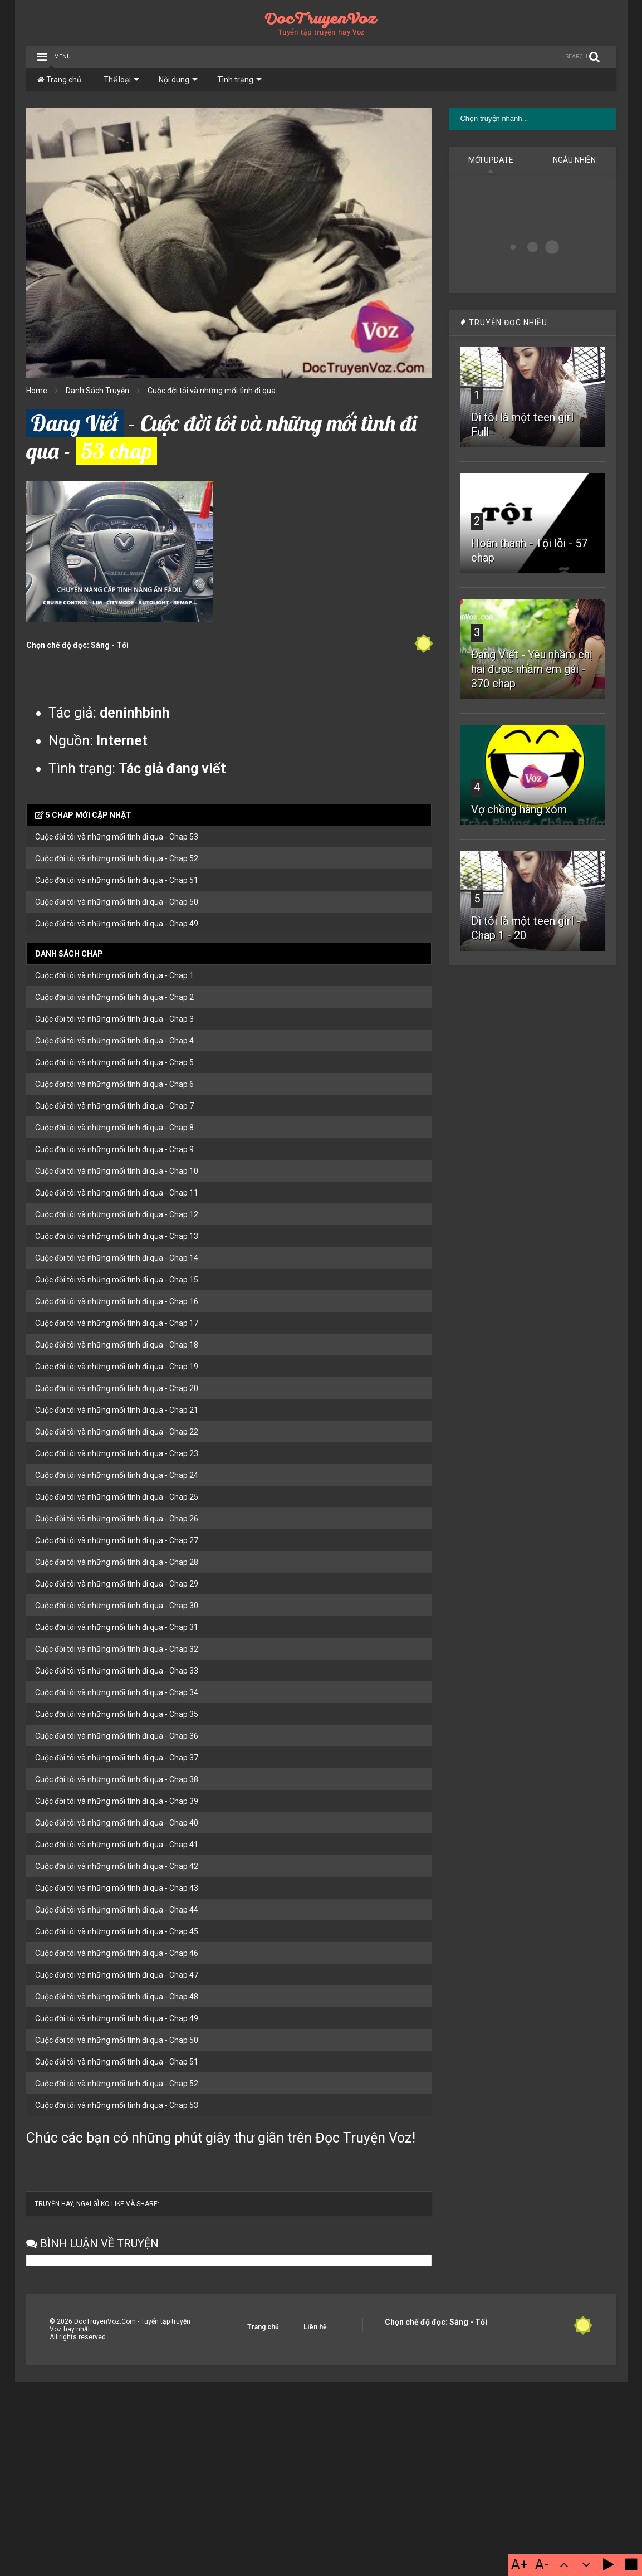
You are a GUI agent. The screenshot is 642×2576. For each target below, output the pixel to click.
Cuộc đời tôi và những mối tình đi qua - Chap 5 (114, 1062)
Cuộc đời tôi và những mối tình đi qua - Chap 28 (116, 1562)
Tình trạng (239, 79)
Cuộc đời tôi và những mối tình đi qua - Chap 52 (116, 858)
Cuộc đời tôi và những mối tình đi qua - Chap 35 (116, 1714)
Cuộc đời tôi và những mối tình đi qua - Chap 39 (116, 1801)
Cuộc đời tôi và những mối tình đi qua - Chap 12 (116, 1214)
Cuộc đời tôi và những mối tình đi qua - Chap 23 (116, 1453)
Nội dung (178, 79)
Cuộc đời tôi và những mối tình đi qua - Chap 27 (116, 1540)
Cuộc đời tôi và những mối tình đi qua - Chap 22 (116, 1431)
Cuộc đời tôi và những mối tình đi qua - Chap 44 (116, 1909)
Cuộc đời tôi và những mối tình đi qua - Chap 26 (116, 1518)
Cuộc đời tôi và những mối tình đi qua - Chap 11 (116, 1192)
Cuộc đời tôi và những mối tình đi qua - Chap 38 (116, 1779)
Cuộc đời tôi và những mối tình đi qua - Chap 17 (116, 1323)
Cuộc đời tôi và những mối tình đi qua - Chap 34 (116, 1692)
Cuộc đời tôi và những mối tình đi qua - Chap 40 (116, 1822)
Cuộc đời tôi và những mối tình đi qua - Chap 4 (114, 1040)
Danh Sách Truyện (97, 390)
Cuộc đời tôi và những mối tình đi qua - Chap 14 (116, 1257)
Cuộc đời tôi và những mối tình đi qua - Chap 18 (116, 1344)
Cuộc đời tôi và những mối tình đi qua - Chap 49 (116, 923)
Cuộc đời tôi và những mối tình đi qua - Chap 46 (116, 1953)
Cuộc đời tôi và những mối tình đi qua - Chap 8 (114, 1127)
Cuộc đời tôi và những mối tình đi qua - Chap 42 (116, 1866)
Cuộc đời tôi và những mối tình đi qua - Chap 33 (116, 1670)
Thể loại (121, 79)
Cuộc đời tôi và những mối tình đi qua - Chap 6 (114, 1084)
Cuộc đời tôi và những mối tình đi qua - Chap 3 (114, 1018)
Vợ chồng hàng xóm (519, 809)
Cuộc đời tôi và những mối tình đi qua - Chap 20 (116, 1388)
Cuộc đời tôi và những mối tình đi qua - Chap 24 (116, 1475)
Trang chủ (59, 79)
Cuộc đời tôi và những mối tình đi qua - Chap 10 (116, 1171)
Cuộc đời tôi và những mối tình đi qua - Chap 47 (116, 1974)
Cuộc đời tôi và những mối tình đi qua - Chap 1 (114, 975)
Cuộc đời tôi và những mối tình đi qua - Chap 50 (116, 901)
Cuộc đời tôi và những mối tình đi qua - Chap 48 (116, 1996)
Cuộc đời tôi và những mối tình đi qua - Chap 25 (116, 1496)
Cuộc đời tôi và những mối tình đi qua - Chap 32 (116, 1649)
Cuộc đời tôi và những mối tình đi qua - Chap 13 (116, 1236)
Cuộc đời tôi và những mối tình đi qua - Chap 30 (116, 1605)
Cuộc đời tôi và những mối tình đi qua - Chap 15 (116, 1279)
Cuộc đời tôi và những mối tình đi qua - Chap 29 (116, 1583)
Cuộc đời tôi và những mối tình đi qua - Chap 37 (116, 1757)
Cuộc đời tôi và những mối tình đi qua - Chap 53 (116, 836)
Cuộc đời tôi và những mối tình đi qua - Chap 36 (116, 1735)
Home (36, 390)
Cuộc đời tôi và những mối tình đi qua (212, 390)
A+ (519, 2565)
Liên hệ (314, 2327)
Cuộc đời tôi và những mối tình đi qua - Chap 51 (116, 880)
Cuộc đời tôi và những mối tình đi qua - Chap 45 (116, 1931)
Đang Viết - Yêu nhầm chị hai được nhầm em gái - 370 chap (531, 669)
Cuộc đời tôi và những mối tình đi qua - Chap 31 (116, 1627)
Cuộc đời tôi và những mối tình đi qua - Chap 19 (116, 1366)
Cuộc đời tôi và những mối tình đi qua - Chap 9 (114, 1149)
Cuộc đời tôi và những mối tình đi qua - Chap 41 (116, 1844)
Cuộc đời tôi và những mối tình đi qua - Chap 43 (116, 1888)
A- (541, 2565)
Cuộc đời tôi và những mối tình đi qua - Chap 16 (116, 1301)
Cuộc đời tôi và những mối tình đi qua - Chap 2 (114, 997)
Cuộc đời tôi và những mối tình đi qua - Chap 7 (114, 1105)
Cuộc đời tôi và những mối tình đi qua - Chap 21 (116, 1410)
